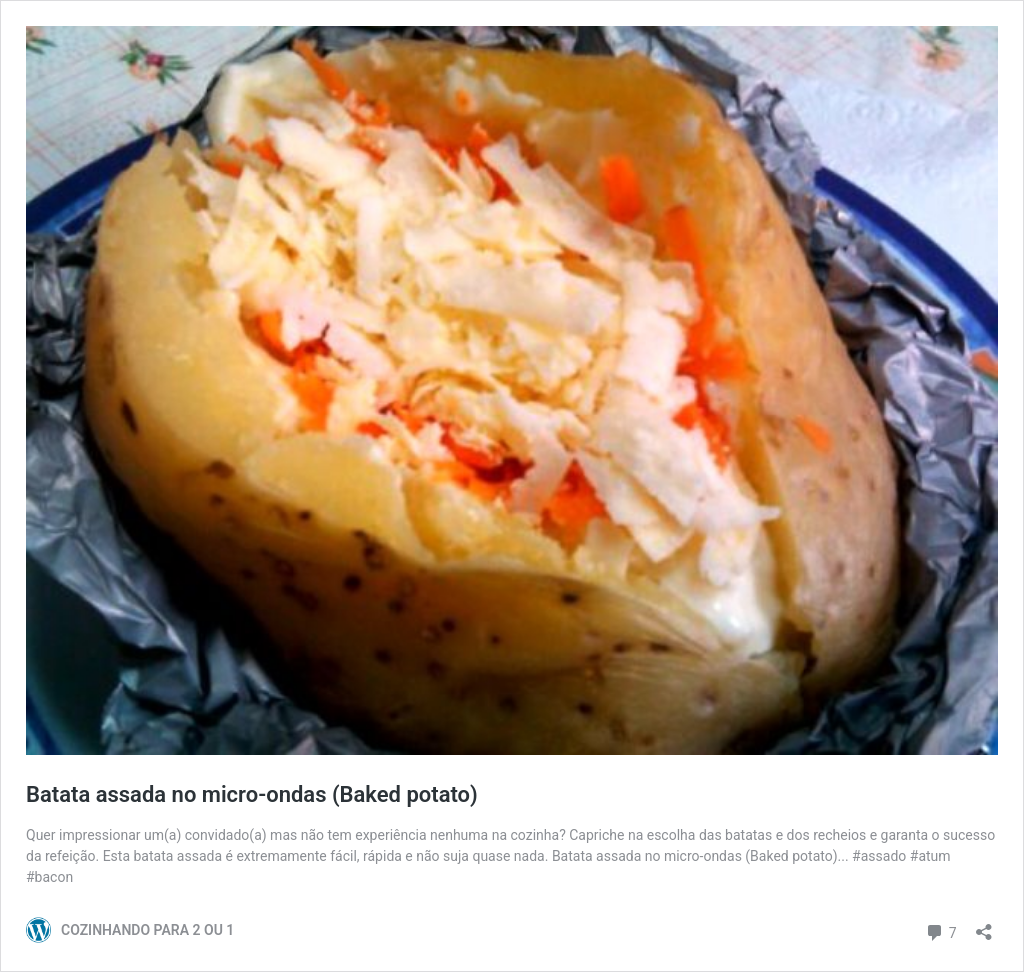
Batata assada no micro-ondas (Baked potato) (252, 794)
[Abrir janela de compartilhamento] (984, 925)
